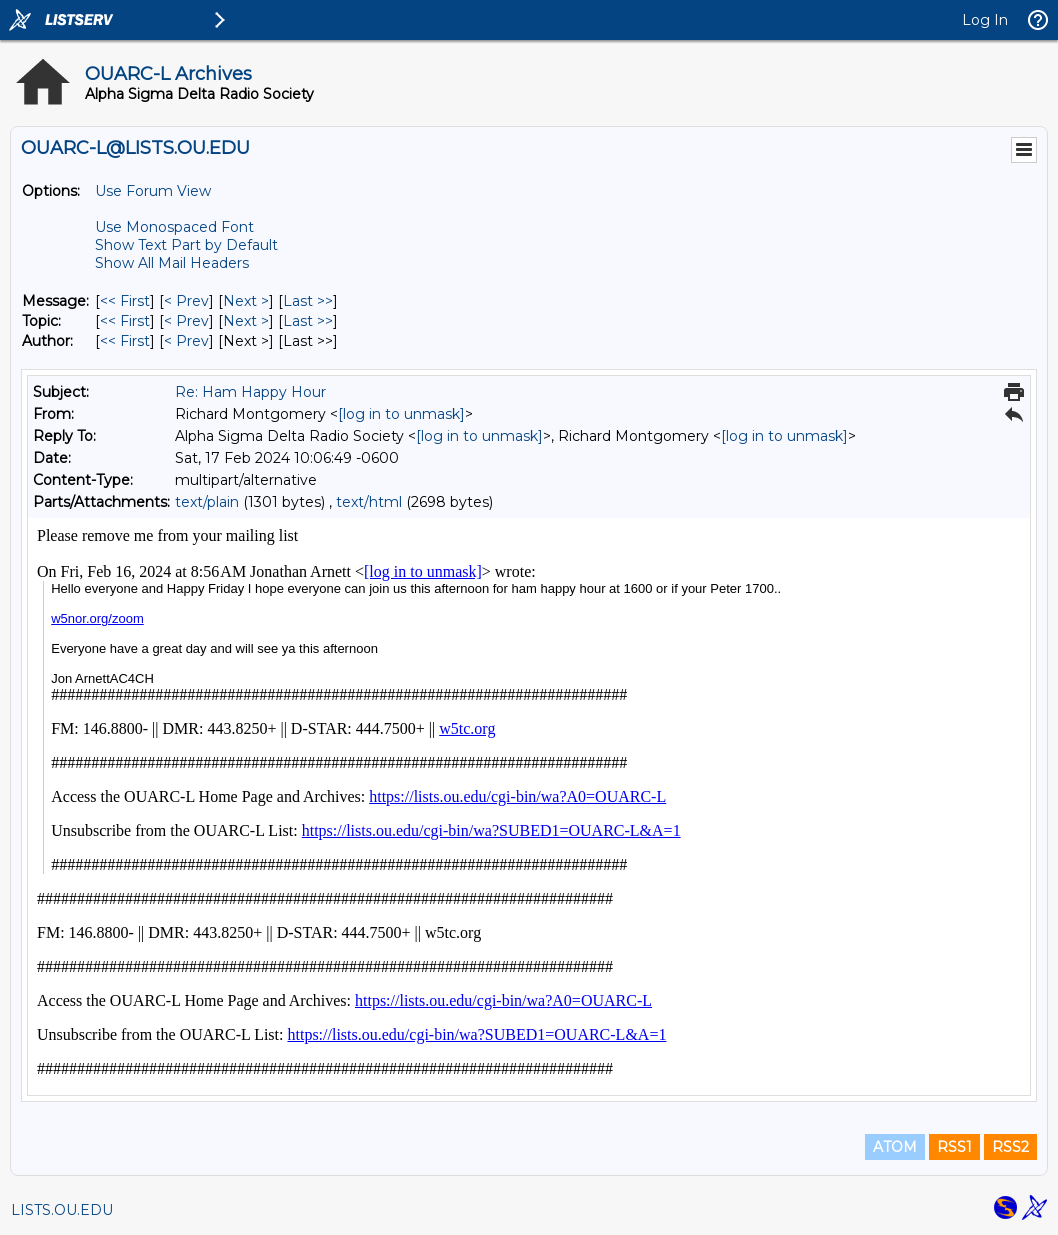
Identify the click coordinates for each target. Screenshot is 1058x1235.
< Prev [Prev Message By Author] (186, 341)
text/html (369, 502)
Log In (985, 20)
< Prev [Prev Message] (186, 301)
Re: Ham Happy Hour (250, 392)
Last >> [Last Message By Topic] (308, 321)
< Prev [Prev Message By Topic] (186, 321)
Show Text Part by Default (186, 245)
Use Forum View (153, 191)
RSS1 (954, 1147)
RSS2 (1010, 1147)
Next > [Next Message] (246, 301)
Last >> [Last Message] (308, 301)
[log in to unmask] (401, 414)
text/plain (207, 502)
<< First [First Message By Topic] (125, 321)
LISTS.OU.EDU (62, 1210)
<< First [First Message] (125, 301)
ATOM (895, 1147)
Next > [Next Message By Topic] (246, 321)
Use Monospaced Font (174, 227)
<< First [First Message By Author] (125, 341)
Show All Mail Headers (172, 263)
